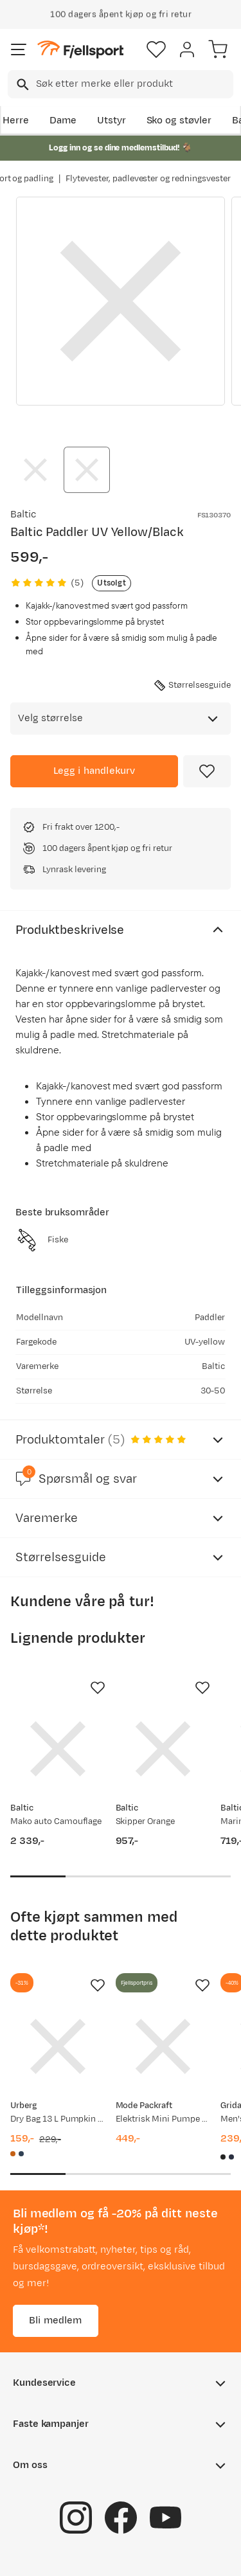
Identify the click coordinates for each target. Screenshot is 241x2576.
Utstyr (111, 120)
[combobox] (120, 84)
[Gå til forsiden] (80, 49)
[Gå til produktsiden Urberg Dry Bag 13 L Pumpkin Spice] (57, 2046)
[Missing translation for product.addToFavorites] (207, 771)
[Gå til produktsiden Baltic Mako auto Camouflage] (57, 1748)
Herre (16, 120)
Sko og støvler (179, 120)
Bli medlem (55, 2320)
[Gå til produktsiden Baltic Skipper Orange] (163, 1748)
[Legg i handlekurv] (94, 771)
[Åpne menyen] (18, 49)
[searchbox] (134, 84)
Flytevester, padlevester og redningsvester (148, 178)
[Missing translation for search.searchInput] (21, 84)
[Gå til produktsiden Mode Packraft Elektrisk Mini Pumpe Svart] (163, 2046)
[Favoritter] (156, 49)
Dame (62, 120)
